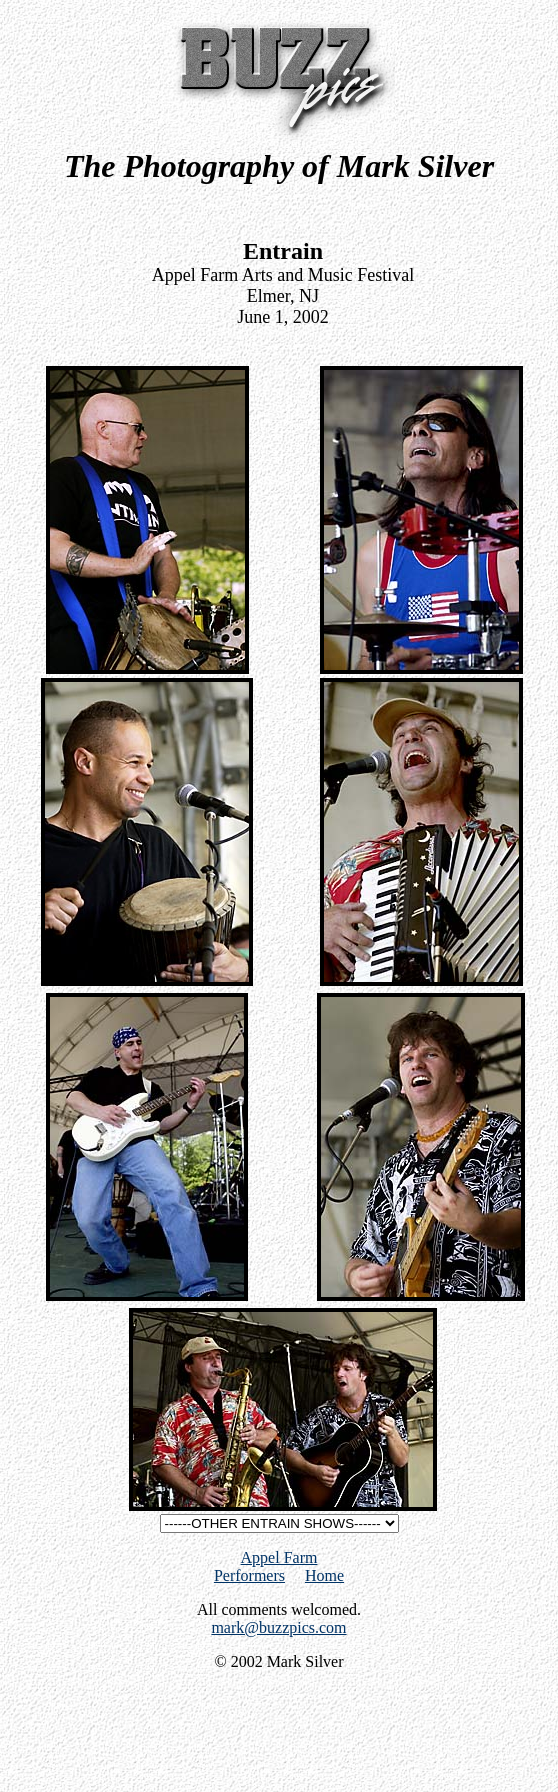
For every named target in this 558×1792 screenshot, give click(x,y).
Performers (249, 1575)
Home (324, 1575)
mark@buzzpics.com (278, 1627)
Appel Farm (279, 1557)
